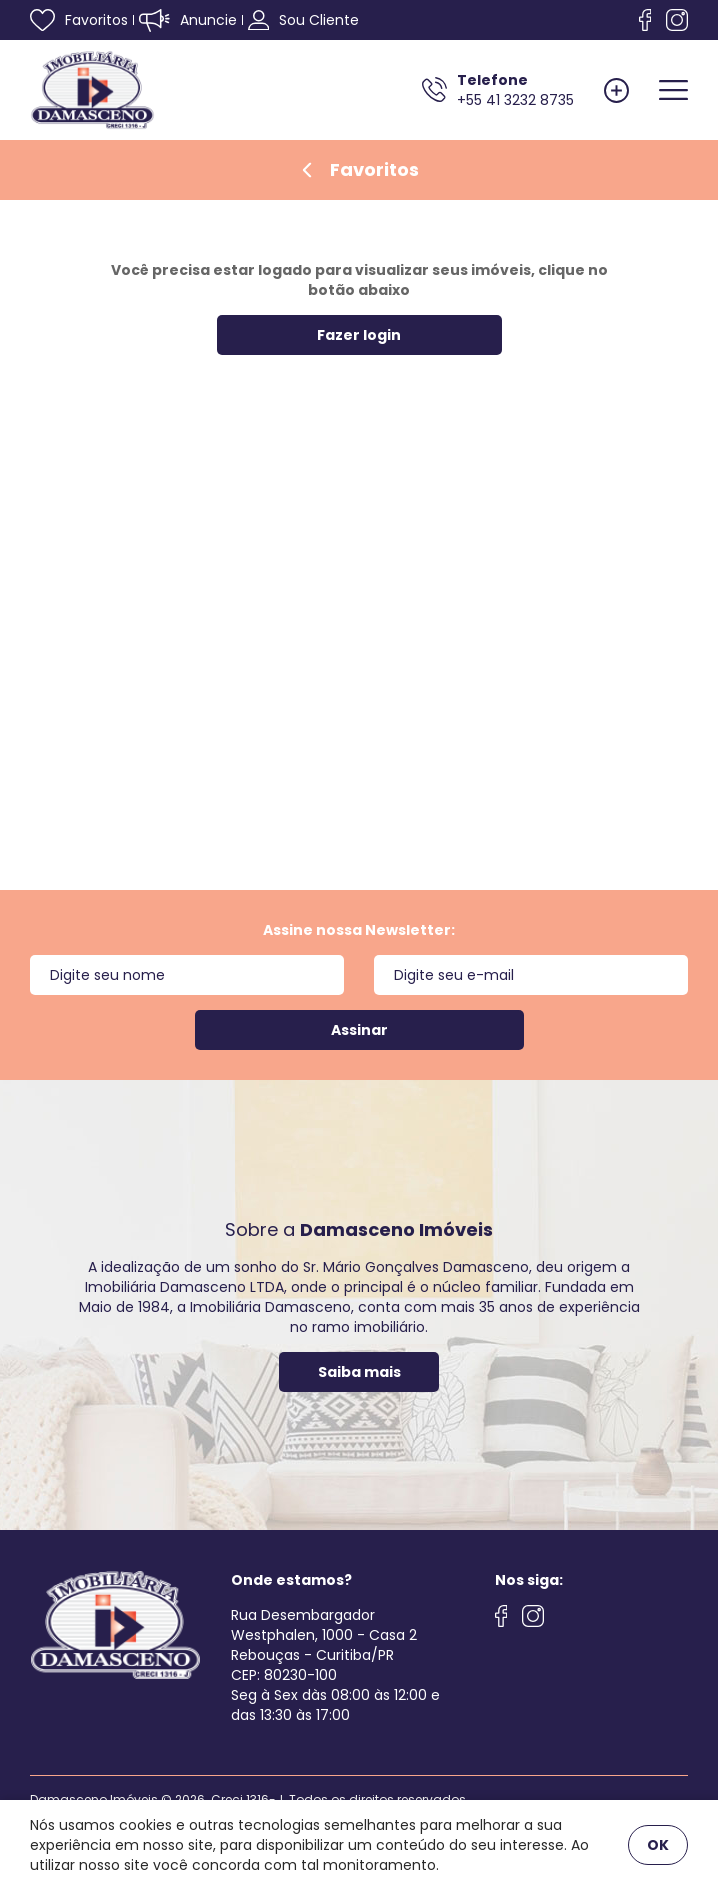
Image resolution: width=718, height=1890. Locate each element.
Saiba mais (359, 1372)
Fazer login (359, 335)
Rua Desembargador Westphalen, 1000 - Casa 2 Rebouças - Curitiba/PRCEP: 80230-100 (324, 1645)
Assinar (359, 1030)
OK (658, 1845)
